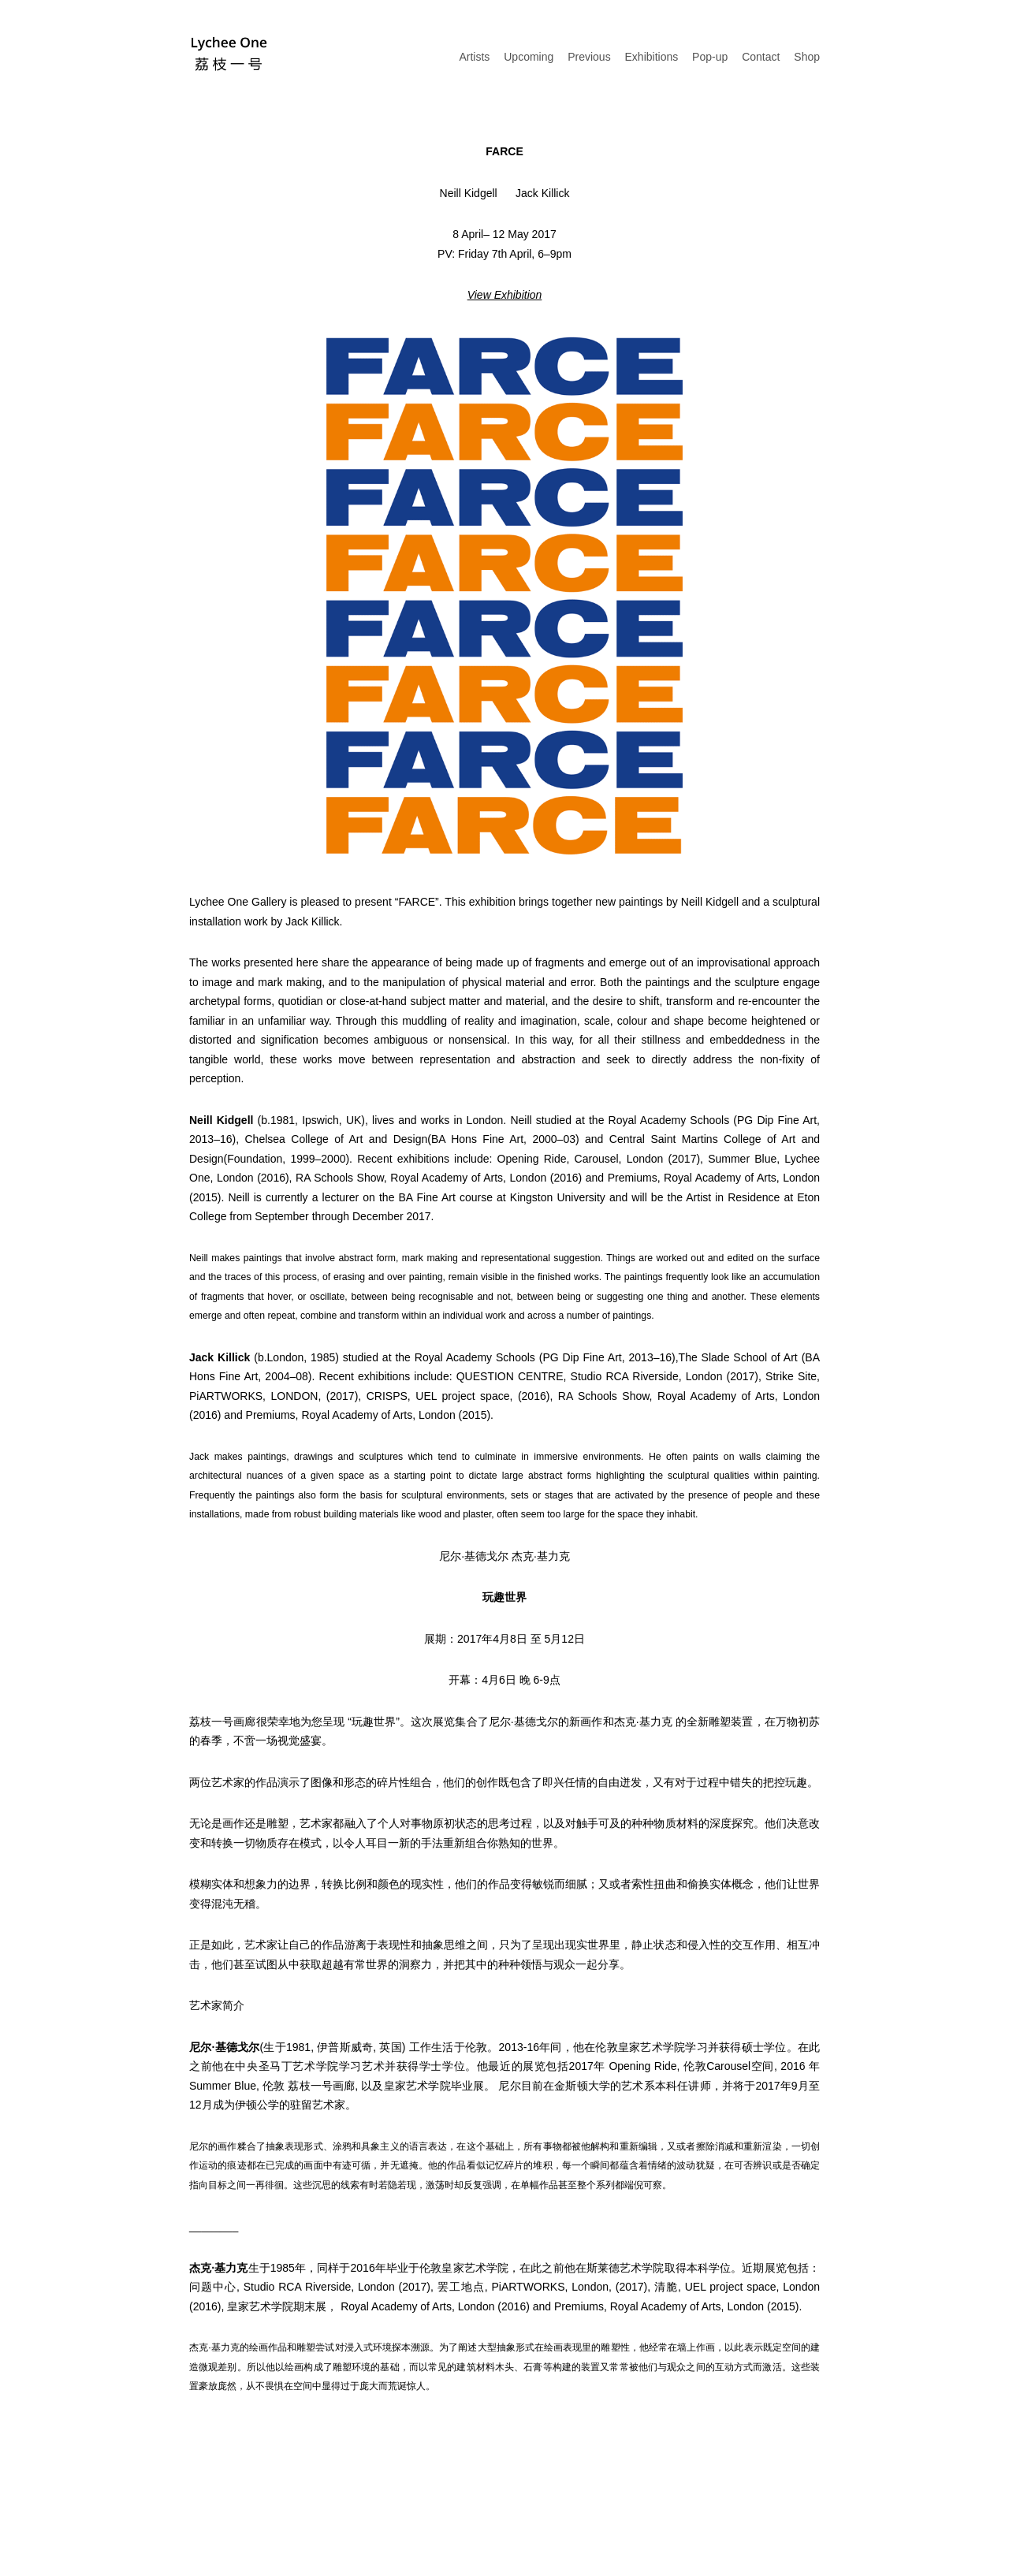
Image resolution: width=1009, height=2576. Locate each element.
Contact (761, 56)
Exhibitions (652, 56)
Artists (474, 56)
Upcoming (528, 56)
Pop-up (710, 56)
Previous (589, 56)
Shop (807, 56)
